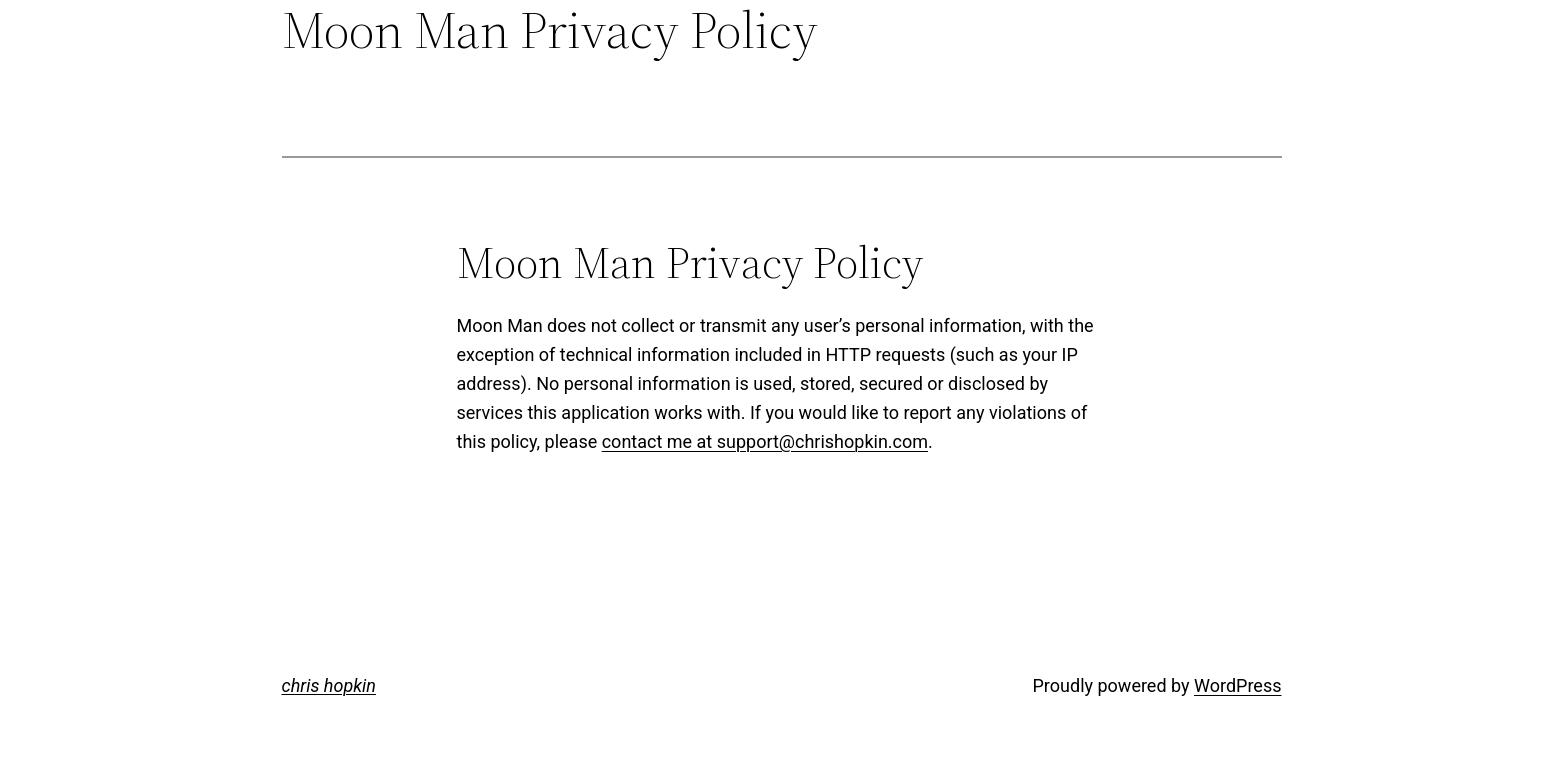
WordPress (1237, 685)
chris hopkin (329, 685)
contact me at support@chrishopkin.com (765, 441)
